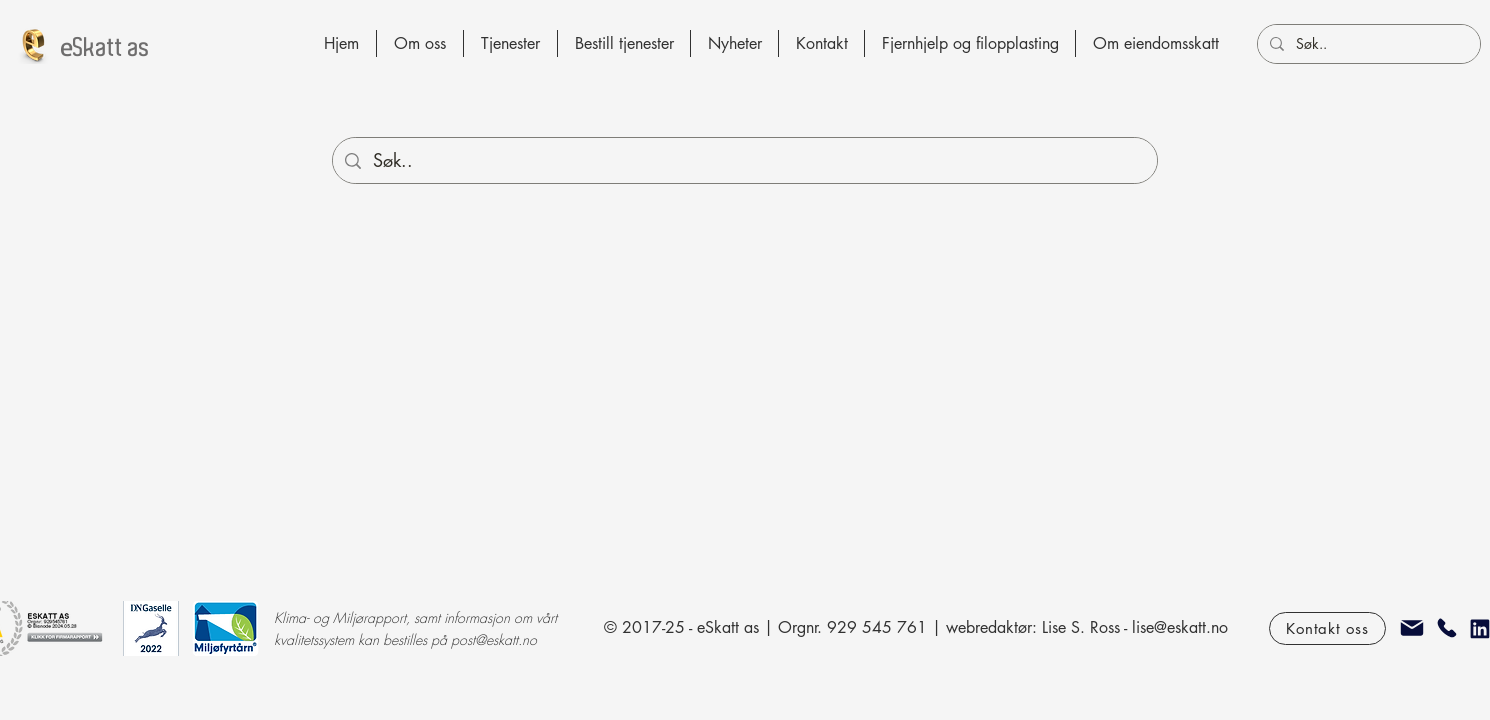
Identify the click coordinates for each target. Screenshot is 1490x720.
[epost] (1412, 628)
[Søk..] (1367, 44)
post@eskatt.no (494, 639)
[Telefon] (1447, 627)
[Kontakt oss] (1327, 628)
